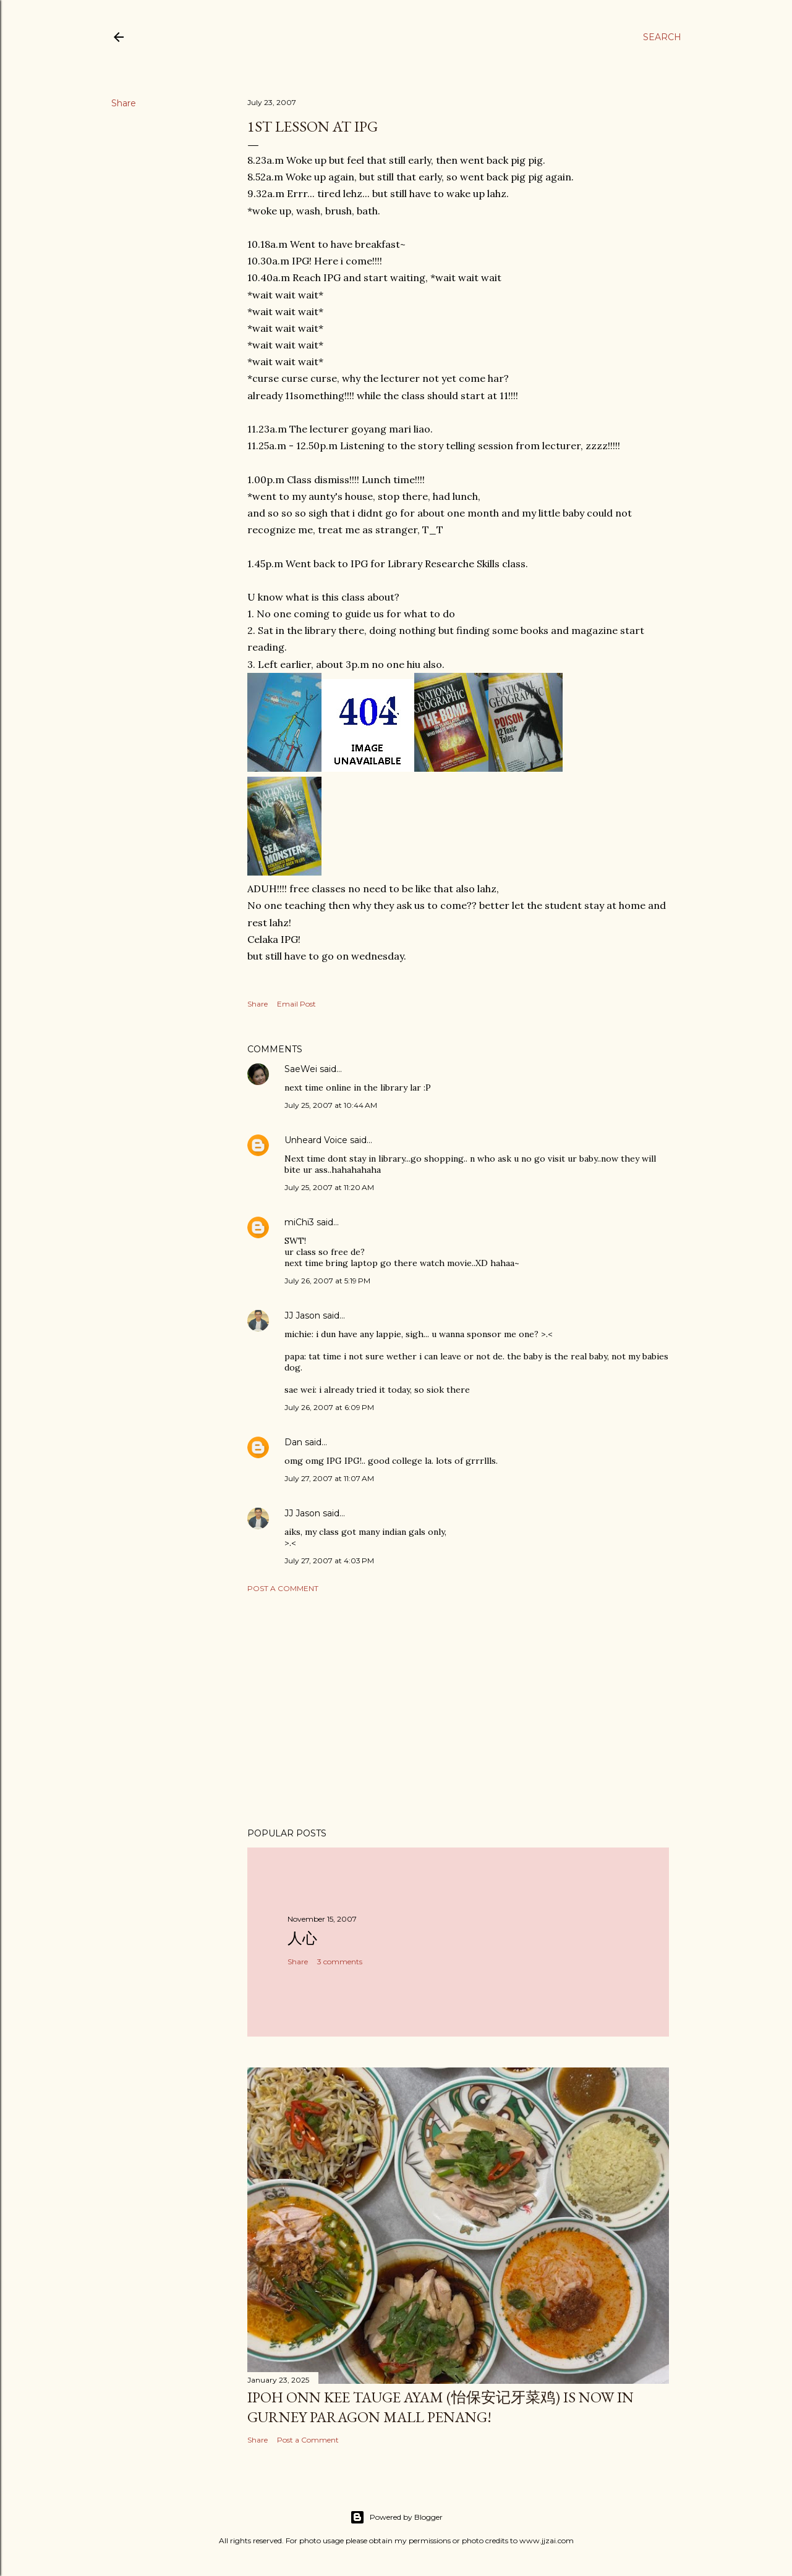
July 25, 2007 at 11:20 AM (329, 1187)
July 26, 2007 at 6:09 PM (329, 1407)
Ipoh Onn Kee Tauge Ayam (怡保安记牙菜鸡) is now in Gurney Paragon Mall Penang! (440, 2407)
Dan (293, 1442)
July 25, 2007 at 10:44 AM (330, 1105)
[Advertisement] (458, 1710)
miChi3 (299, 1222)
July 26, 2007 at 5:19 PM (327, 1280)
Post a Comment (282, 1588)
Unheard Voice (315, 1140)
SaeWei (300, 1069)
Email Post (296, 1003)
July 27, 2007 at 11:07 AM (329, 1478)
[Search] (662, 37)
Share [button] (123, 103)
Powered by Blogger (396, 2517)
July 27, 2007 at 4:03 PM (329, 1560)
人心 (302, 1938)
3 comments (339, 1961)
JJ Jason (302, 1315)
